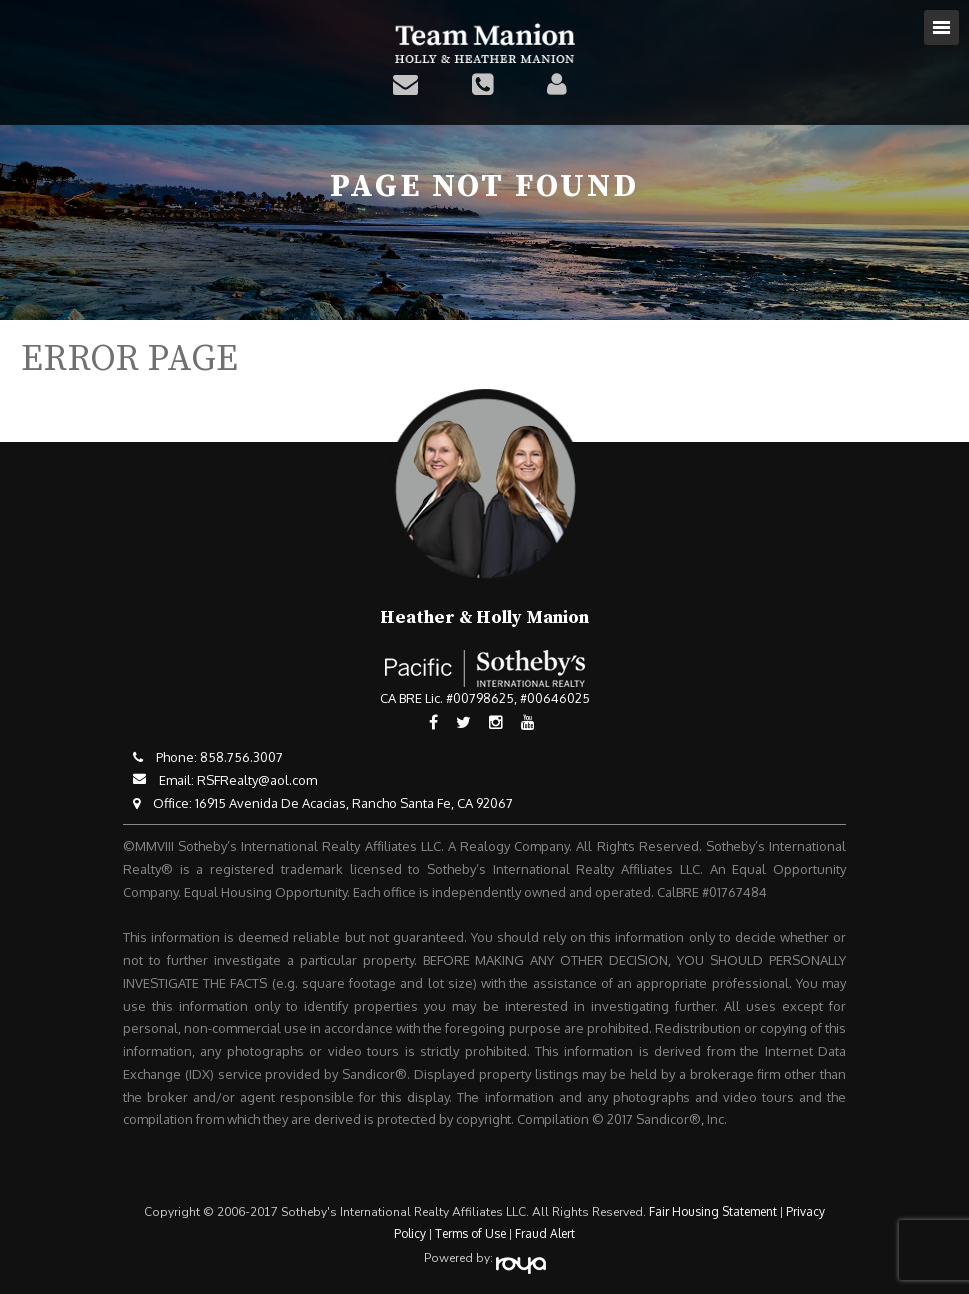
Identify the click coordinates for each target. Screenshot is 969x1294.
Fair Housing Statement (713, 1211)
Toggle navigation (941, 27)
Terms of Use (470, 1233)
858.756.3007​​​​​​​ (241, 757)
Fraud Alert (545, 1233)
